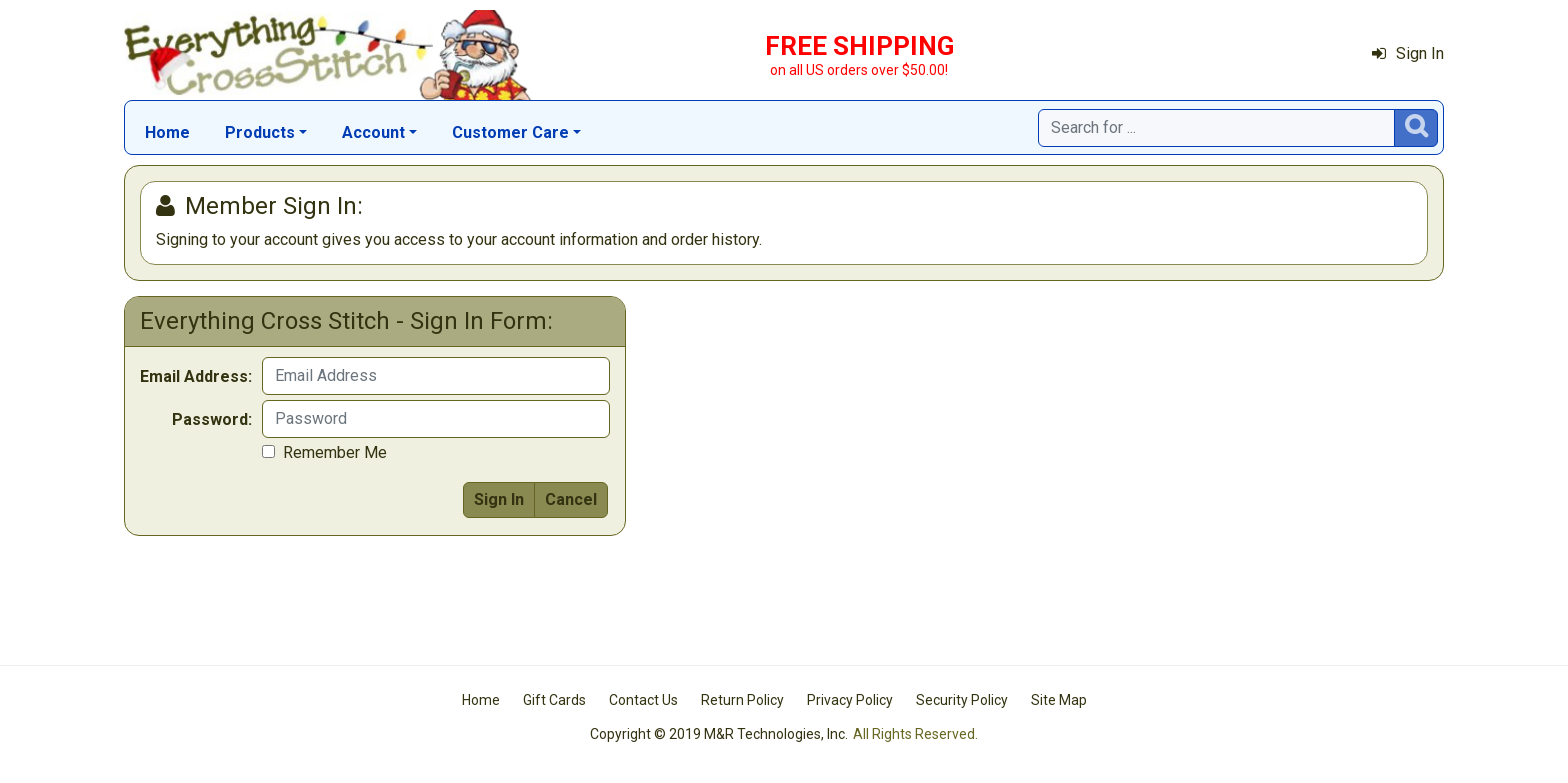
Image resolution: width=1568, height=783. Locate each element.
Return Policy (742, 700)
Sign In (1408, 53)
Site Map (1059, 700)
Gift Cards (554, 700)
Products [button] (260, 132)
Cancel (571, 499)
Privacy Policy (850, 700)
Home (167, 132)
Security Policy (962, 700)
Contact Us (643, 700)
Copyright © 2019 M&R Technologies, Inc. (719, 734)
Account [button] (373, 132)
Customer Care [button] (510, 132)
